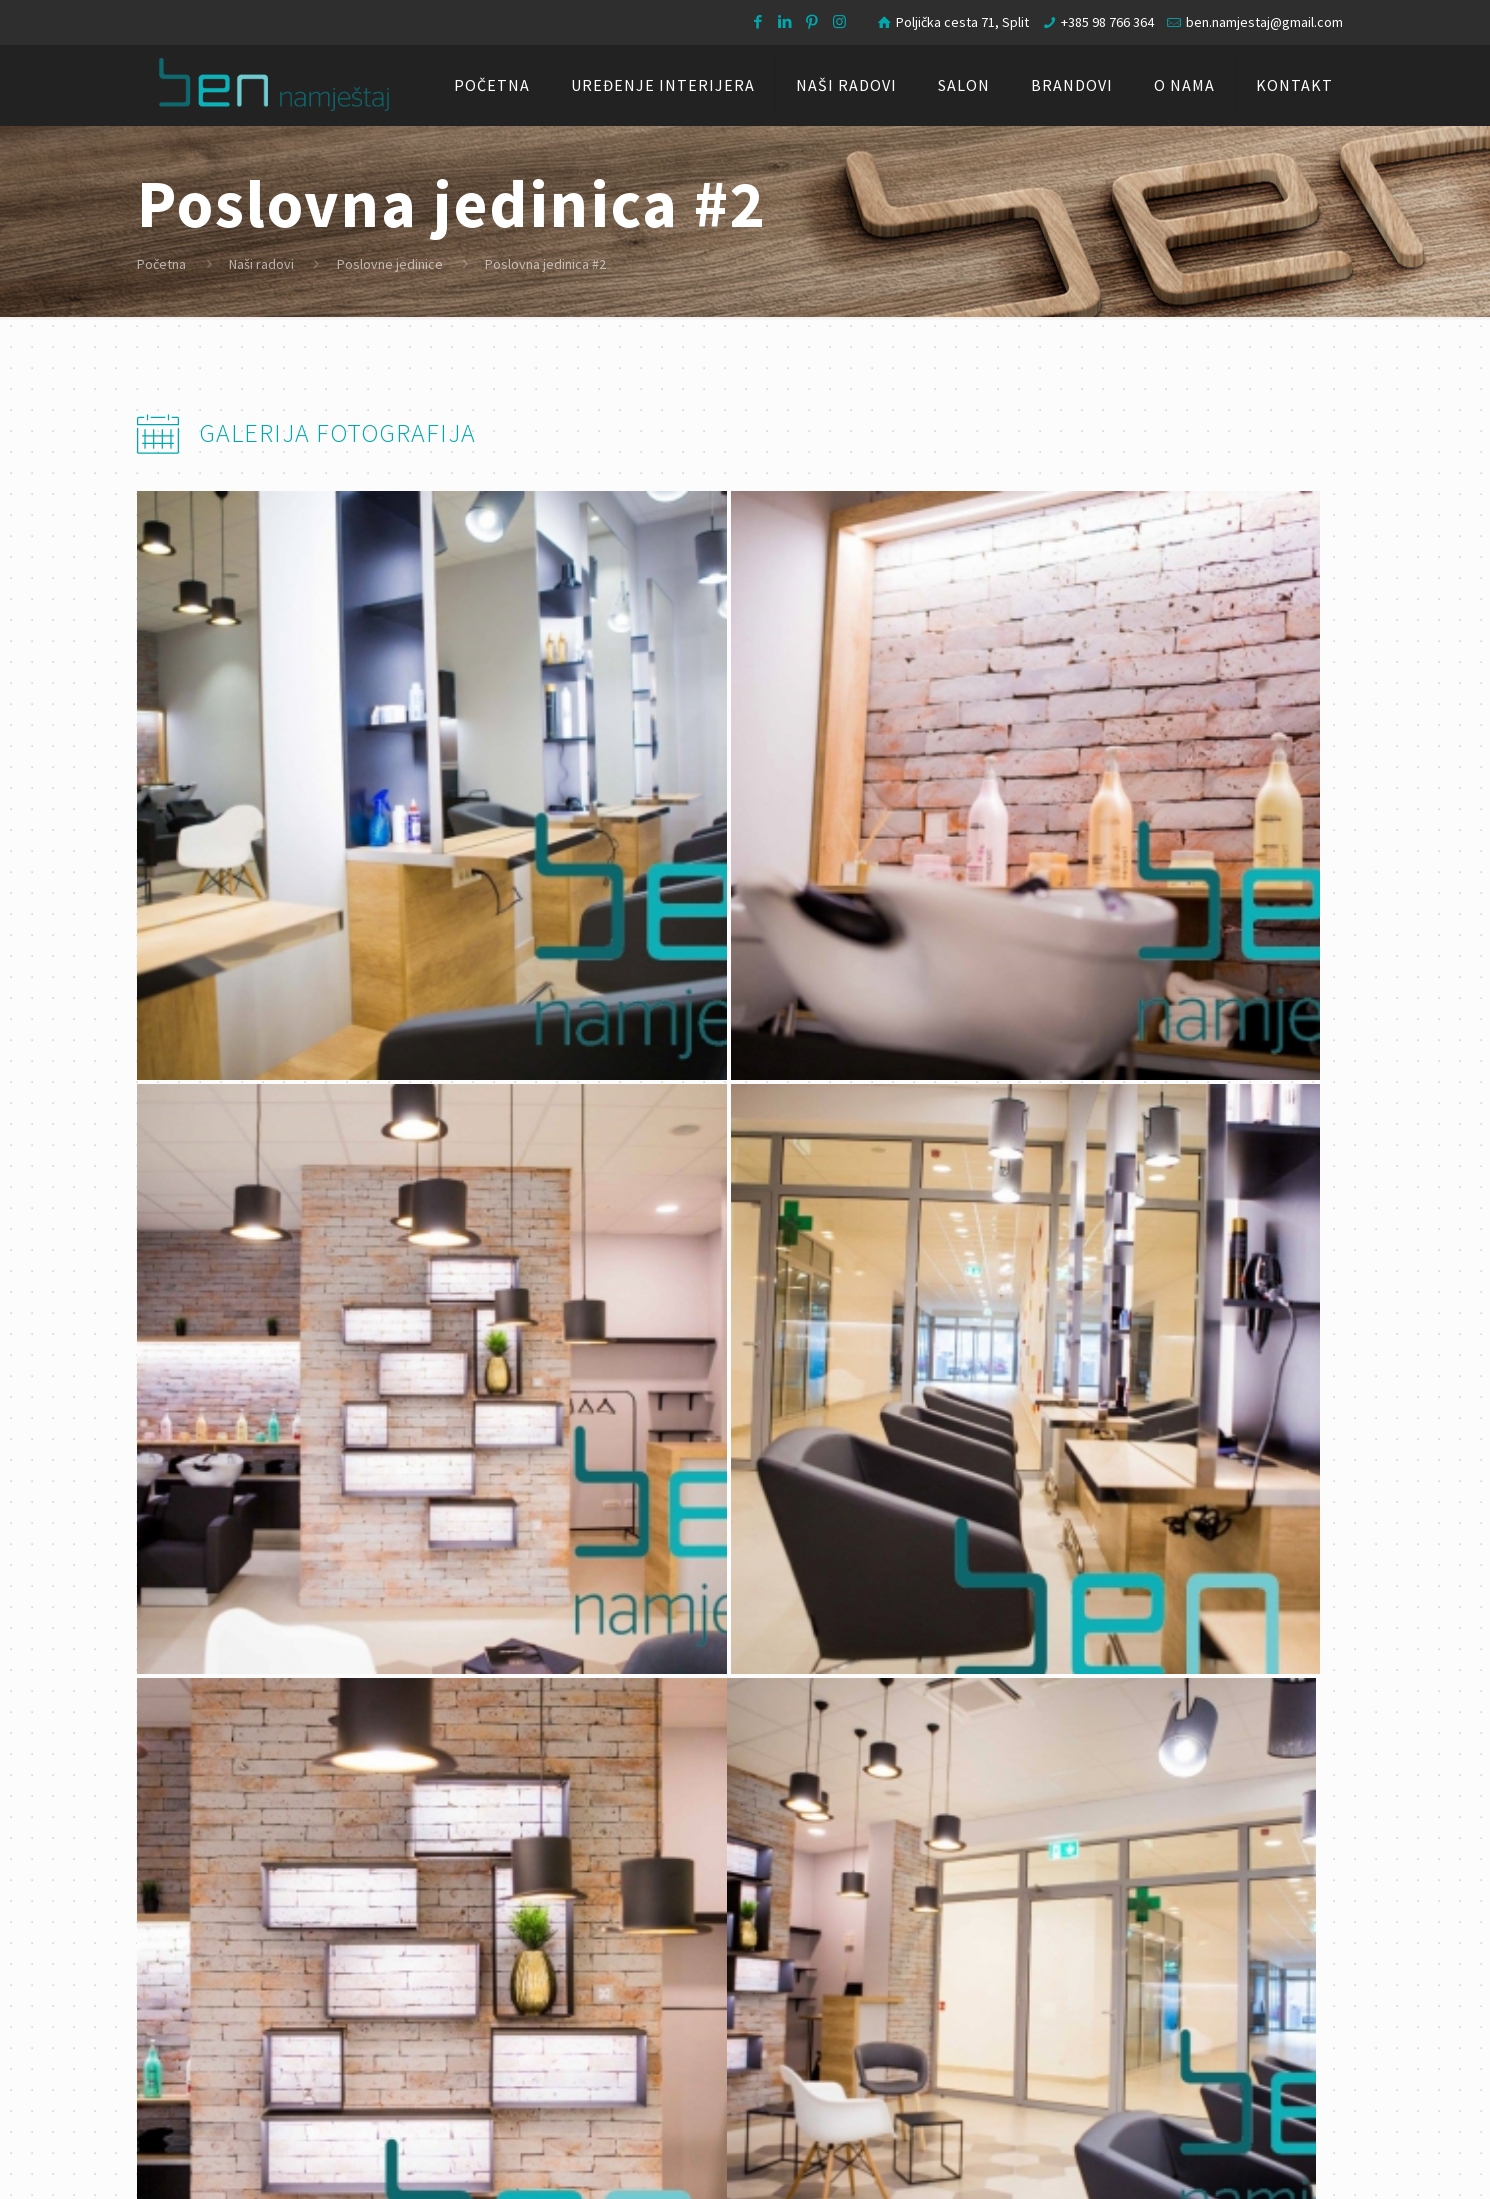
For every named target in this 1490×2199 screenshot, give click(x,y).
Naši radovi (261, 264)
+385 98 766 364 (1107, 22)
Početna (161, 264)
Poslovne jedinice (390, 264)
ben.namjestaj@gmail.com (1264, 22)
